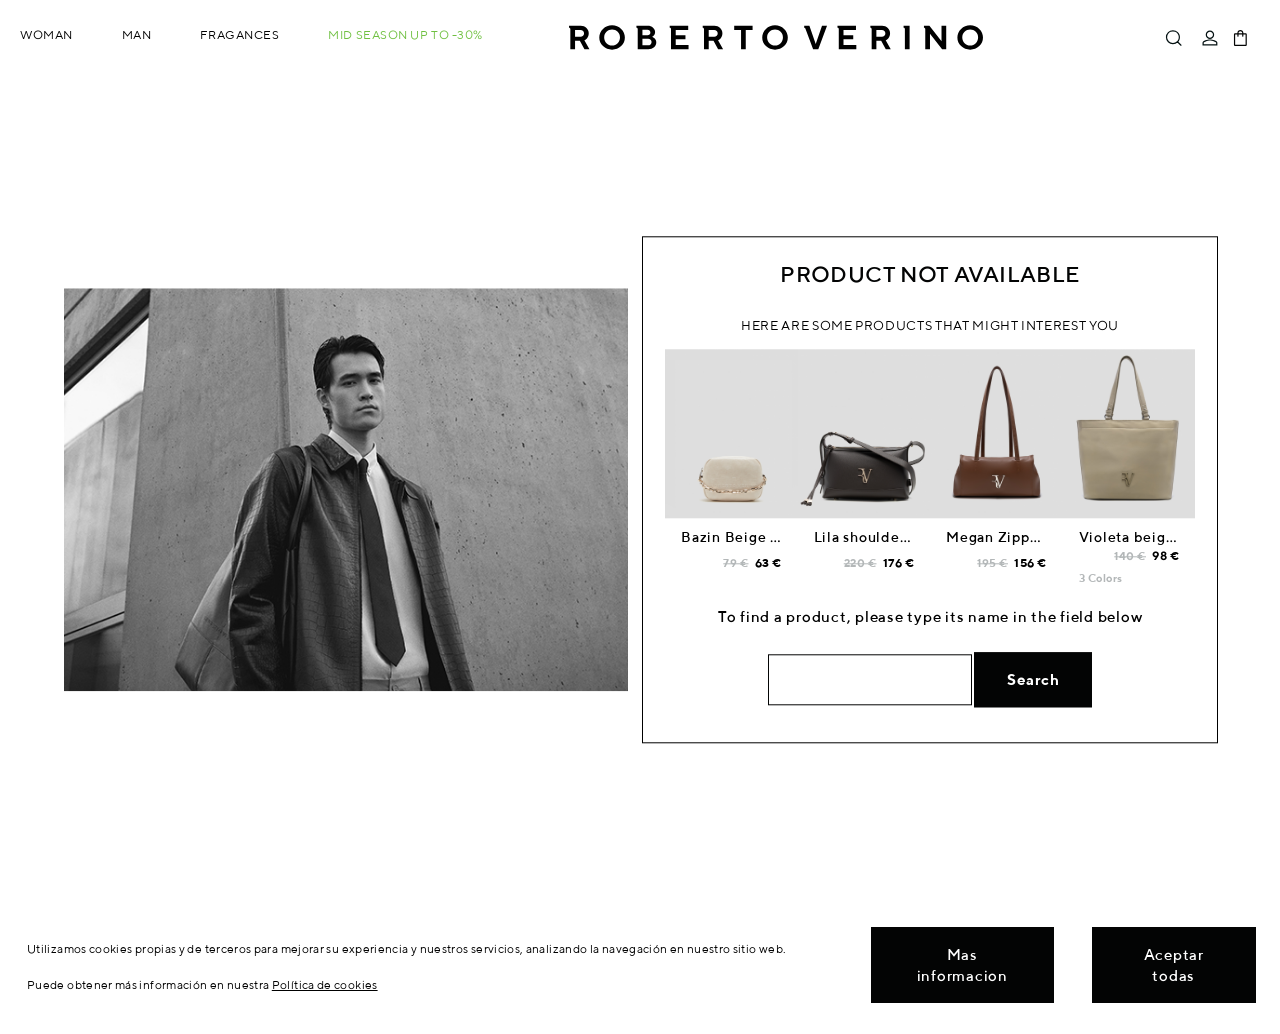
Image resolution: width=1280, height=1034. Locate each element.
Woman (46, 34)
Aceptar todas (1174, 965)
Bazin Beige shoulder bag (771, 538)
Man (137, 34)
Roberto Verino (776, 38)
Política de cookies (325, 984)
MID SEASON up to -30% (405, 34)
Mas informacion (962, 965)
